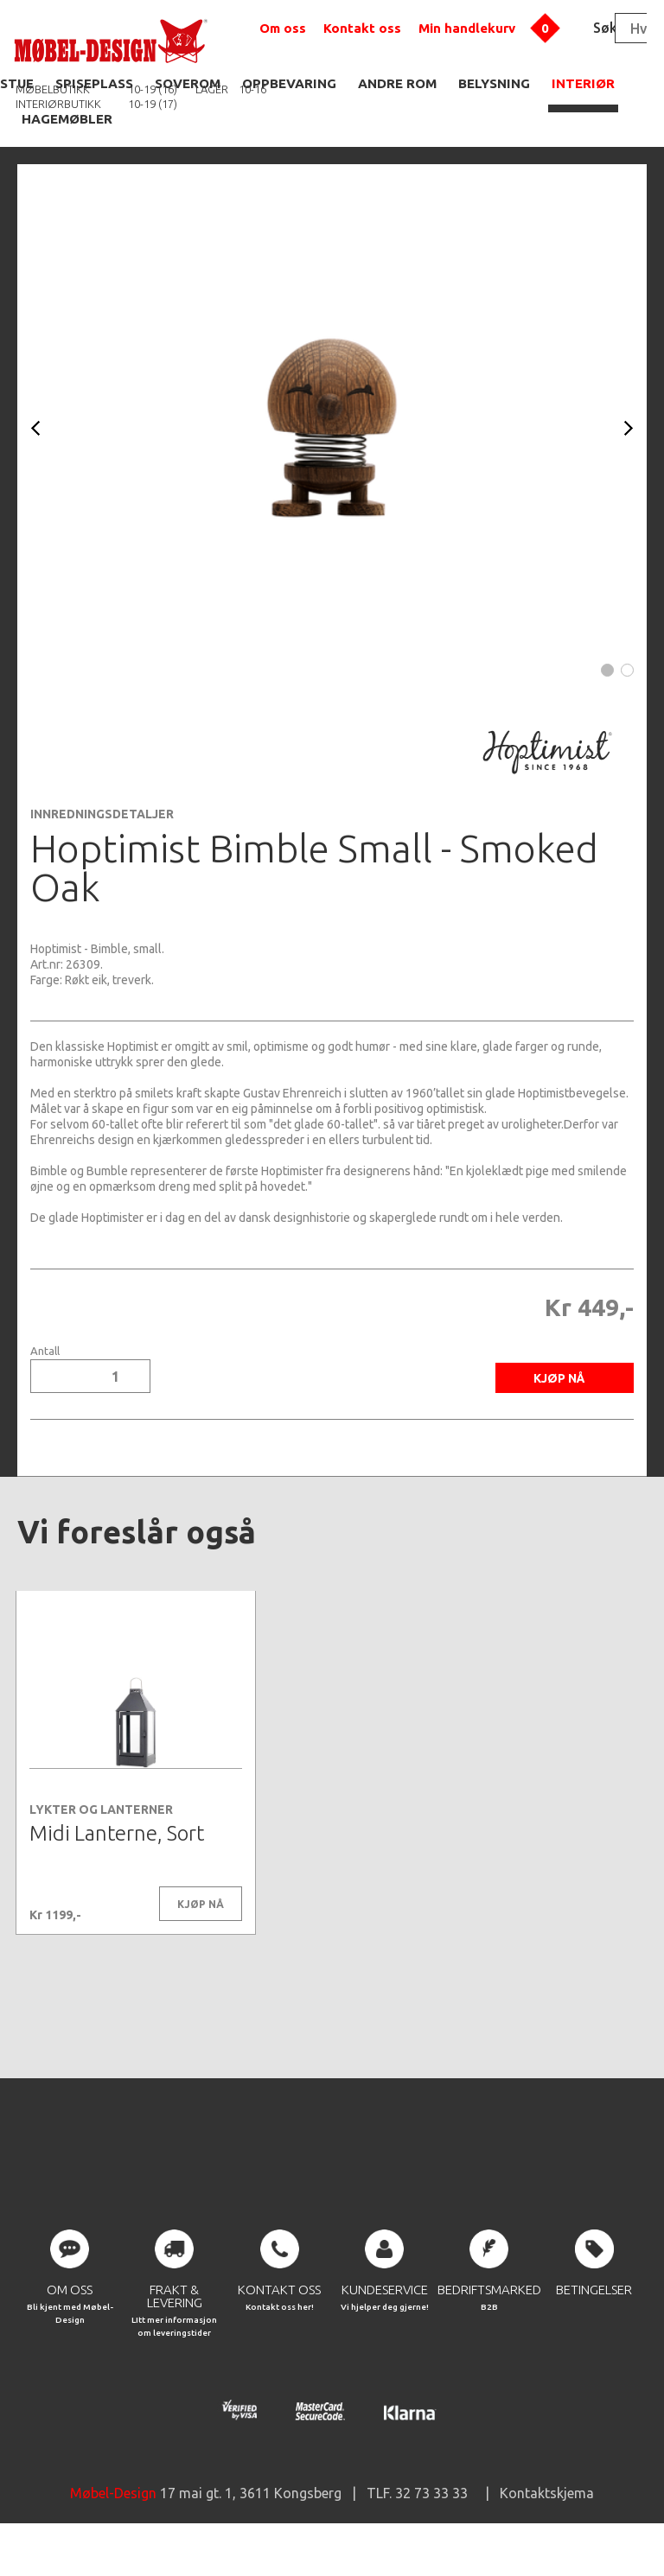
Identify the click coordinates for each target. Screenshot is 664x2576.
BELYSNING (494, 83)
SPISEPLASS (94, 83)
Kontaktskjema (547, 2524)
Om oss (282, 28)
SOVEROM (187, 83)
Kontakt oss (362, 28)
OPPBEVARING (289, 83)
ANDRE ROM (397, 83)
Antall (45, 1351)
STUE (17, 83)
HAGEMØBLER (67, 118)
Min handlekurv (466, 28)
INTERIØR (583, 83)
